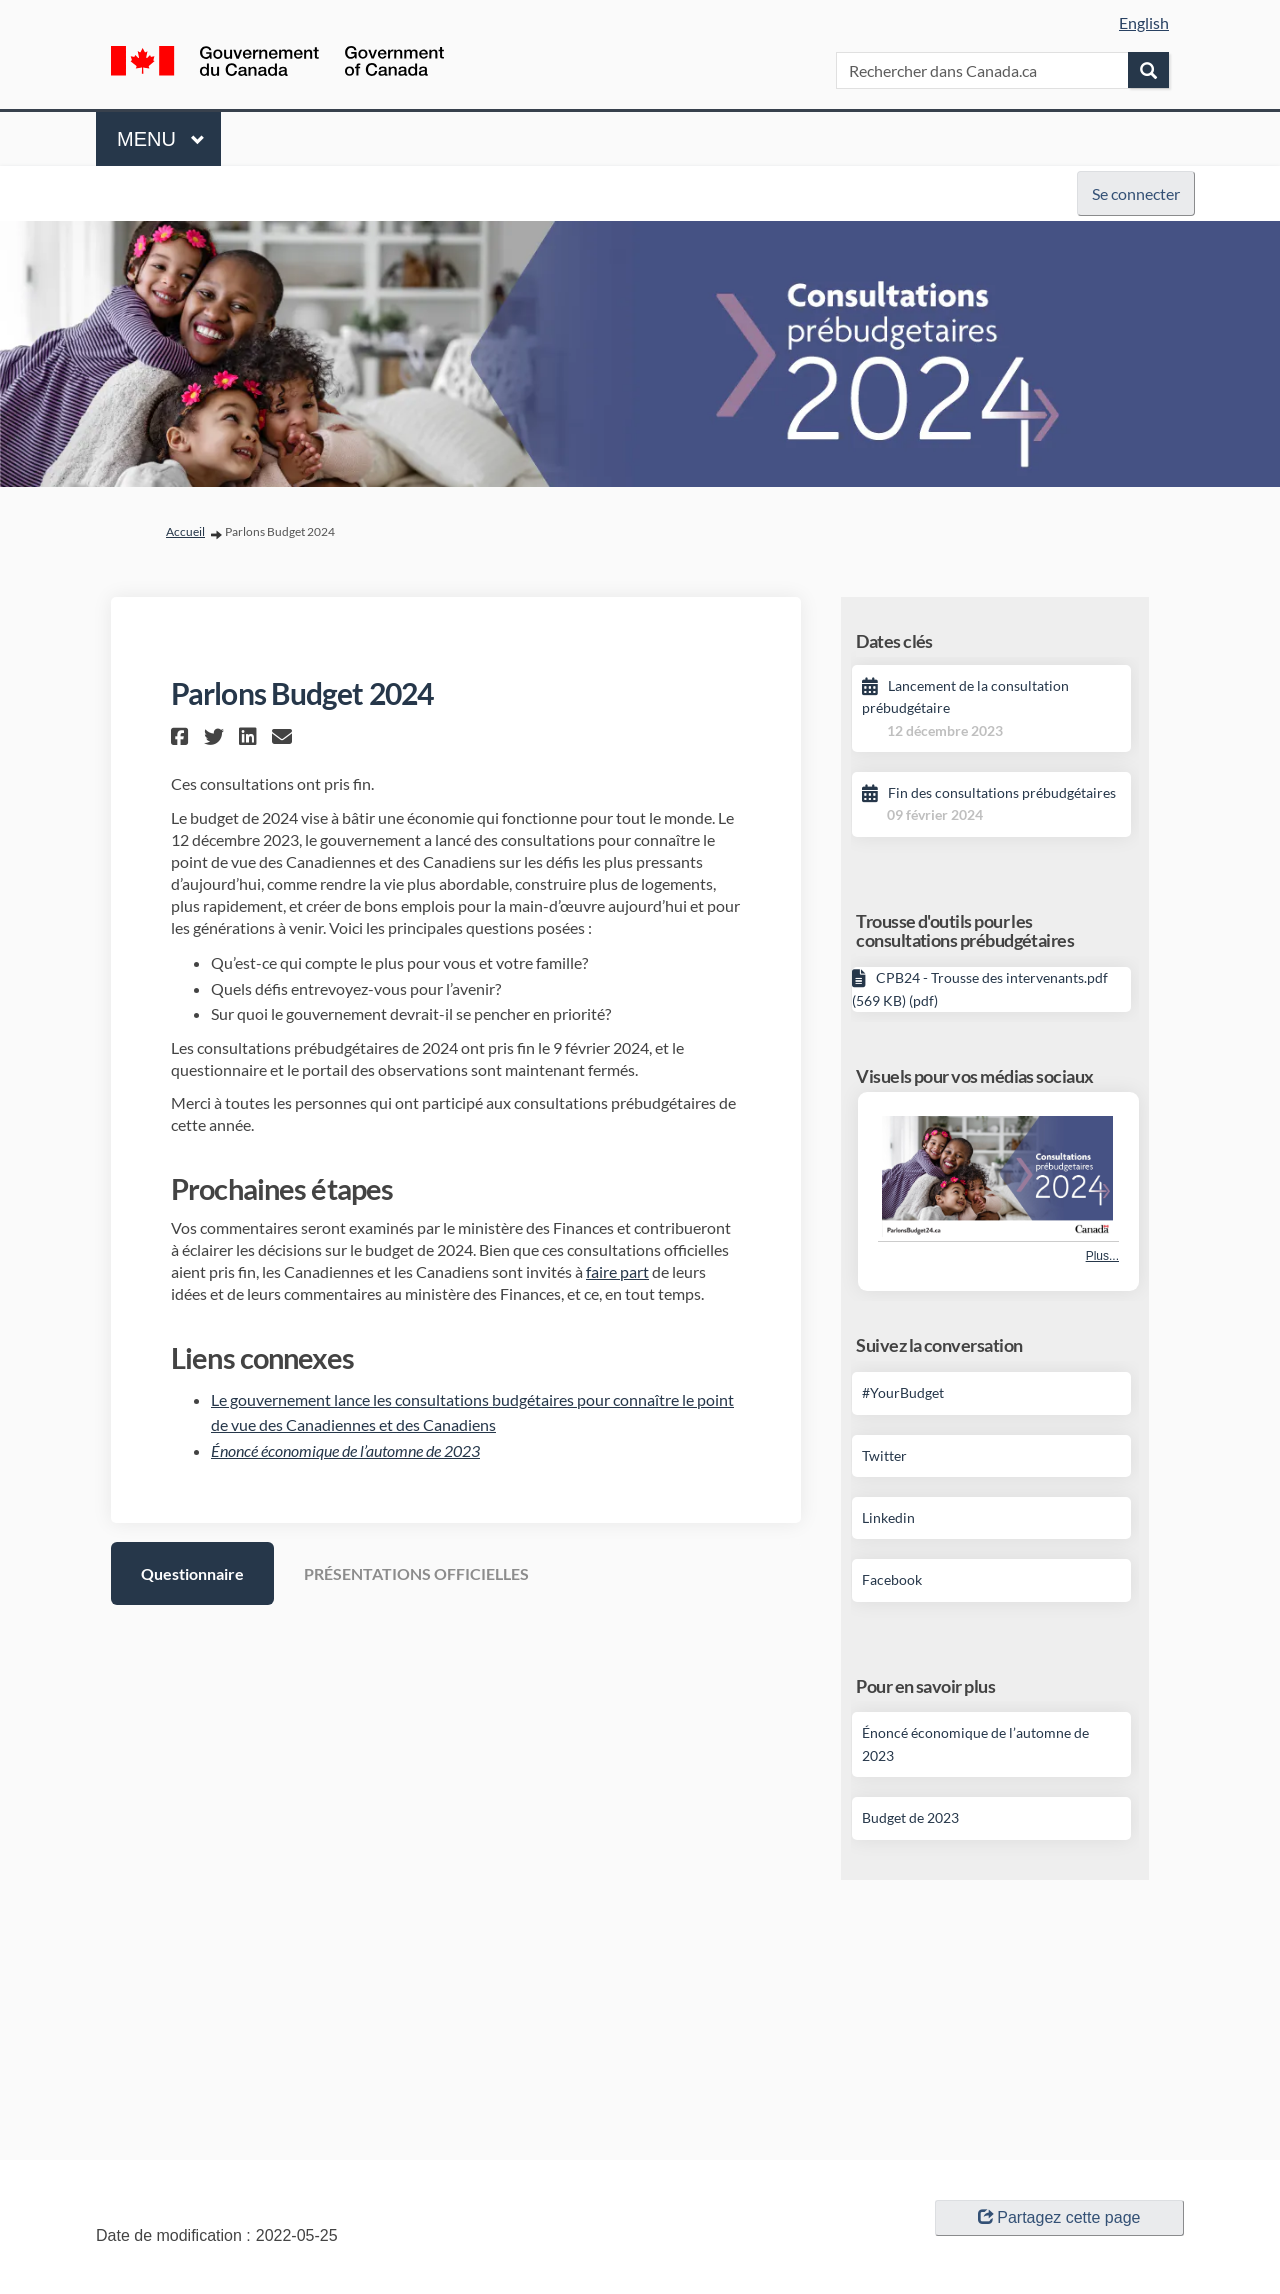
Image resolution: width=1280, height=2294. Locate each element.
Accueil (185, 531)
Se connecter (1136, 193)
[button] (182, 736)
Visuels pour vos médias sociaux (974, 1076)
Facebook (892, 1579)
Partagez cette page (1059, 2217)
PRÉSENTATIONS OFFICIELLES (416, 1573)
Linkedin (888, 1517)
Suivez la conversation (939, 1345)
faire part (617, 1271)
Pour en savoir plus (925, 1686)
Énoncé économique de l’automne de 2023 (345, 1450)
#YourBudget (903, 1392)
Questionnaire (192, 1573)
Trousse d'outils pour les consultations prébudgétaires (965, 931)
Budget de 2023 (910, 1817)
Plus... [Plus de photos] (1102, 1256)
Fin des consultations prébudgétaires (1002, 792)
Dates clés (894, 641)
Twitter (884, 1455)
